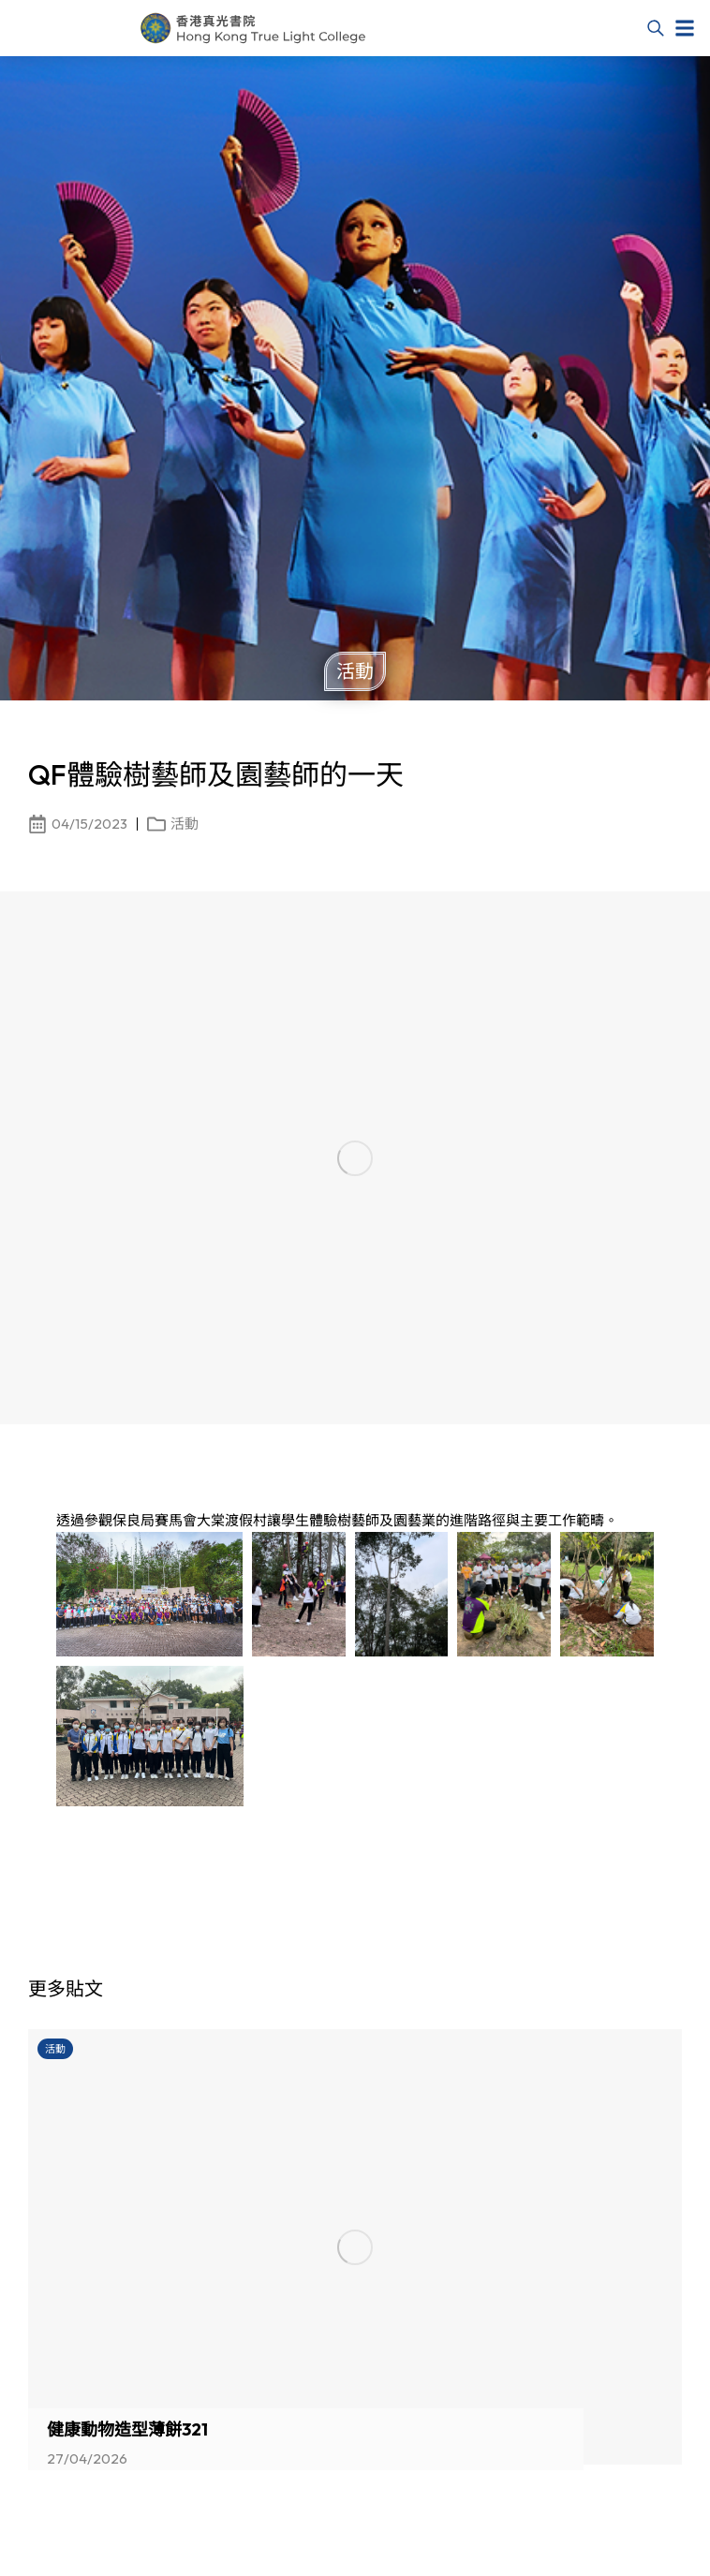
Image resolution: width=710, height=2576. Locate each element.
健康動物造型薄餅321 (127, 2430)
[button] (684, 28)
